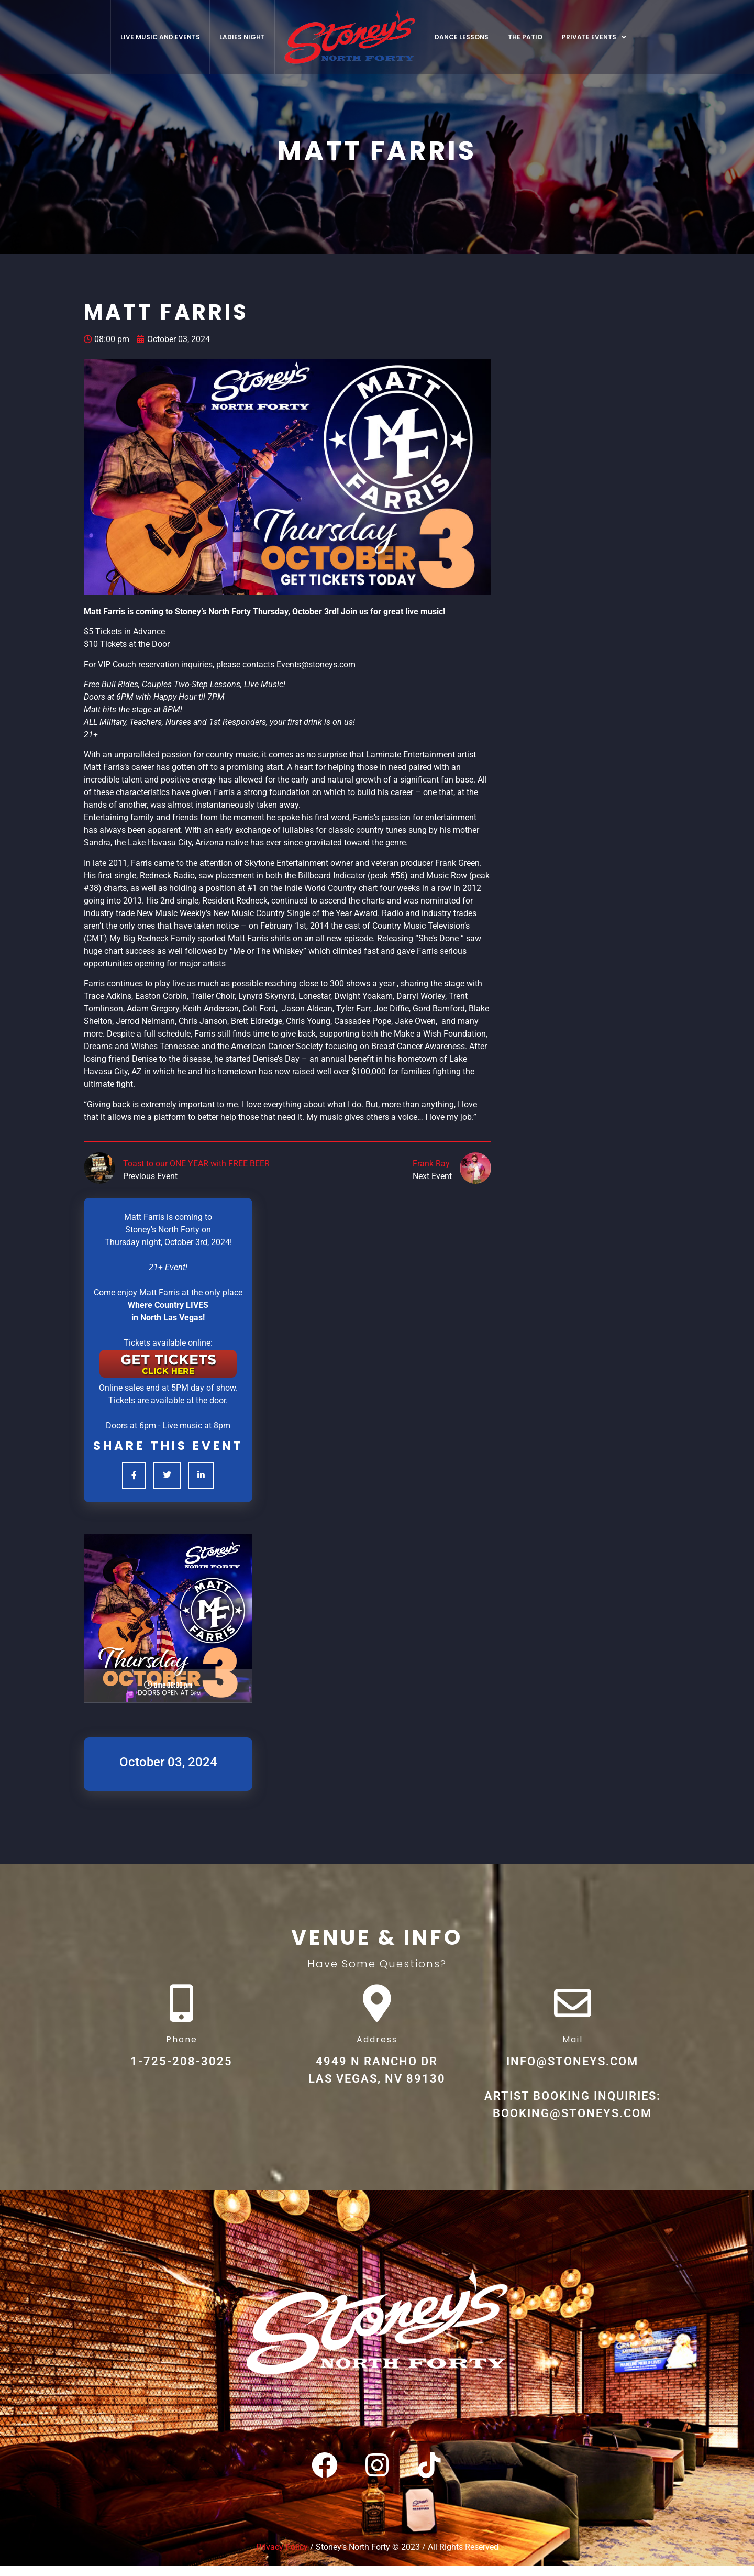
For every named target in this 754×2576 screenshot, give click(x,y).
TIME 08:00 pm (168, 1686)
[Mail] (572, 2008)
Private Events (594, 36)
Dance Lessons (462, 36)
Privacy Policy (282, 2557)
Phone (181, 2049)
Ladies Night (242, 36)
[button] (594, 37)
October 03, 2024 (173, 339)
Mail (572, 2049)
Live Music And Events (160, 36)
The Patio (525, 36)
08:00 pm (106, 339)
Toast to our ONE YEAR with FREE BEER (196, 1164)
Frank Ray (431, 1164)
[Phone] (181, 2008)
